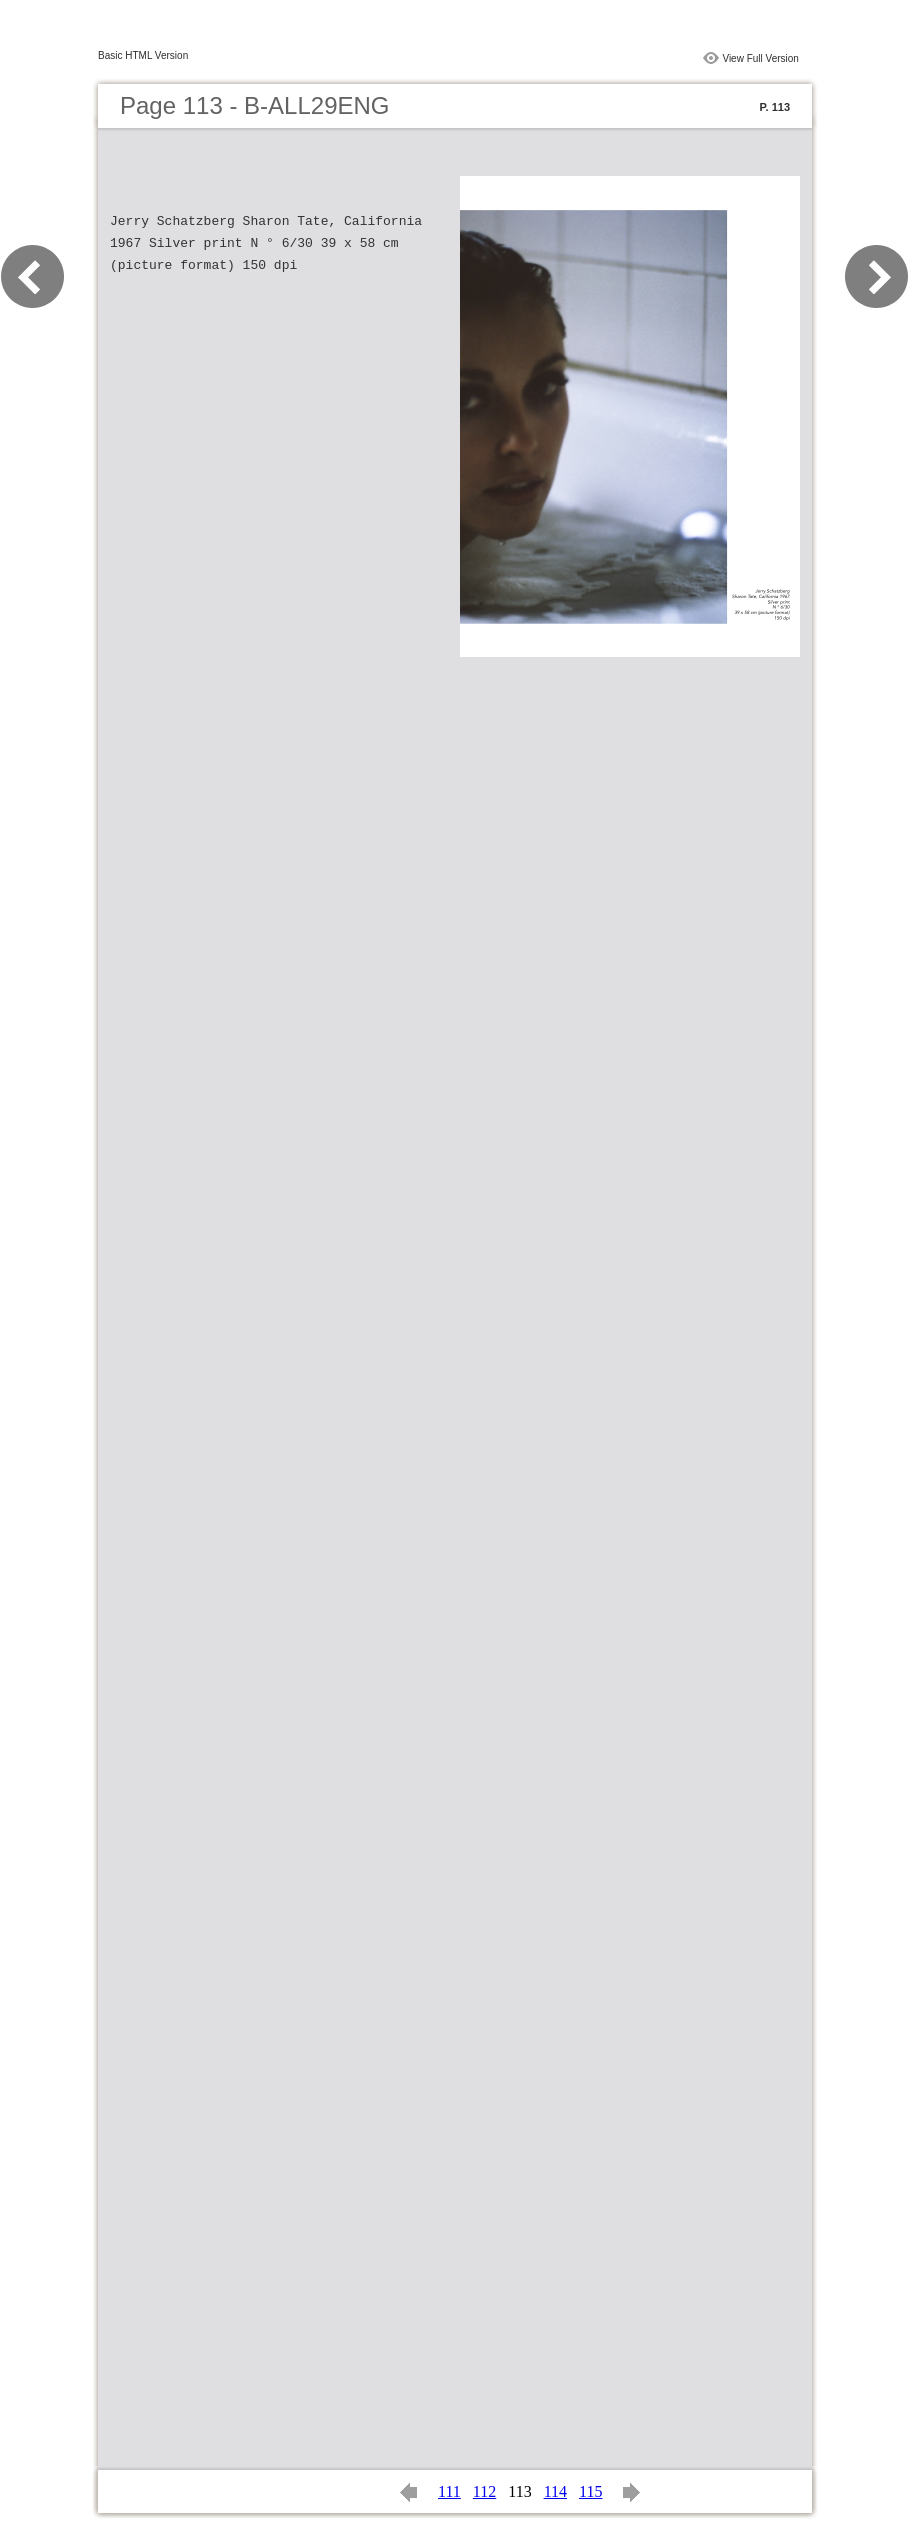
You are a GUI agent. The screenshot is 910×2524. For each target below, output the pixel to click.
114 (555, 2491)
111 (449, 2491)
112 (484, 2491)
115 (590, 2491)
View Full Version (760, 58)
